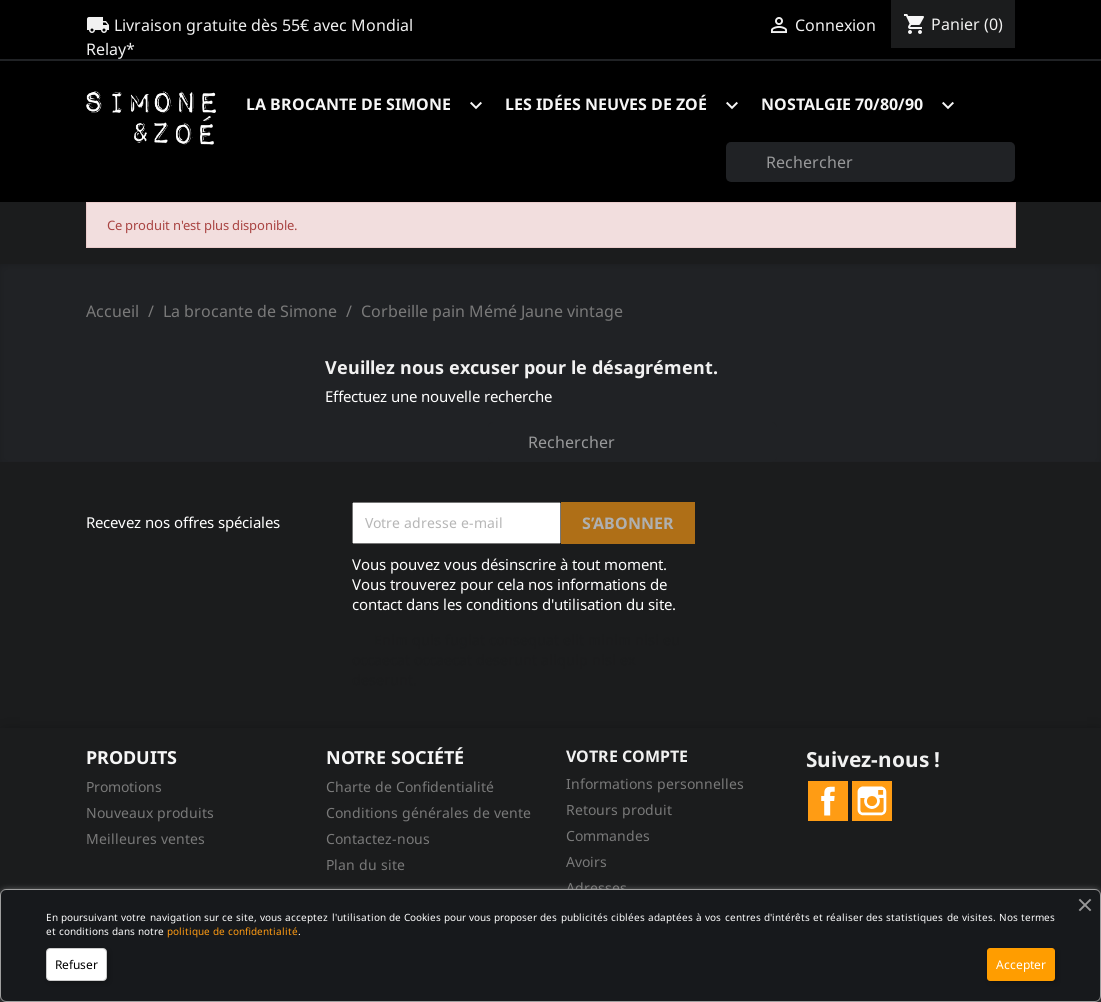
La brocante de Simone (373, 105)
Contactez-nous (378, 838)
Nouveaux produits (150, 812)
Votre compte (627, 756)
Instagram (872, 801)
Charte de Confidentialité (410, 786)
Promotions (124, 786)
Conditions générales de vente (428, 812)
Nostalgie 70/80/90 (867, 105)
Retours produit (619, 809)
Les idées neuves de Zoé (631, 105)
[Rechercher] (870, 162)
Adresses (596, 887)
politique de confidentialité (232, 931)
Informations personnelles (655, 783)
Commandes (608, 835)
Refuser (76, 964)
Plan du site (365, 864)
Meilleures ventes (145, 838)
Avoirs (586, 861)
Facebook (828, 801)
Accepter (1021, 964)
